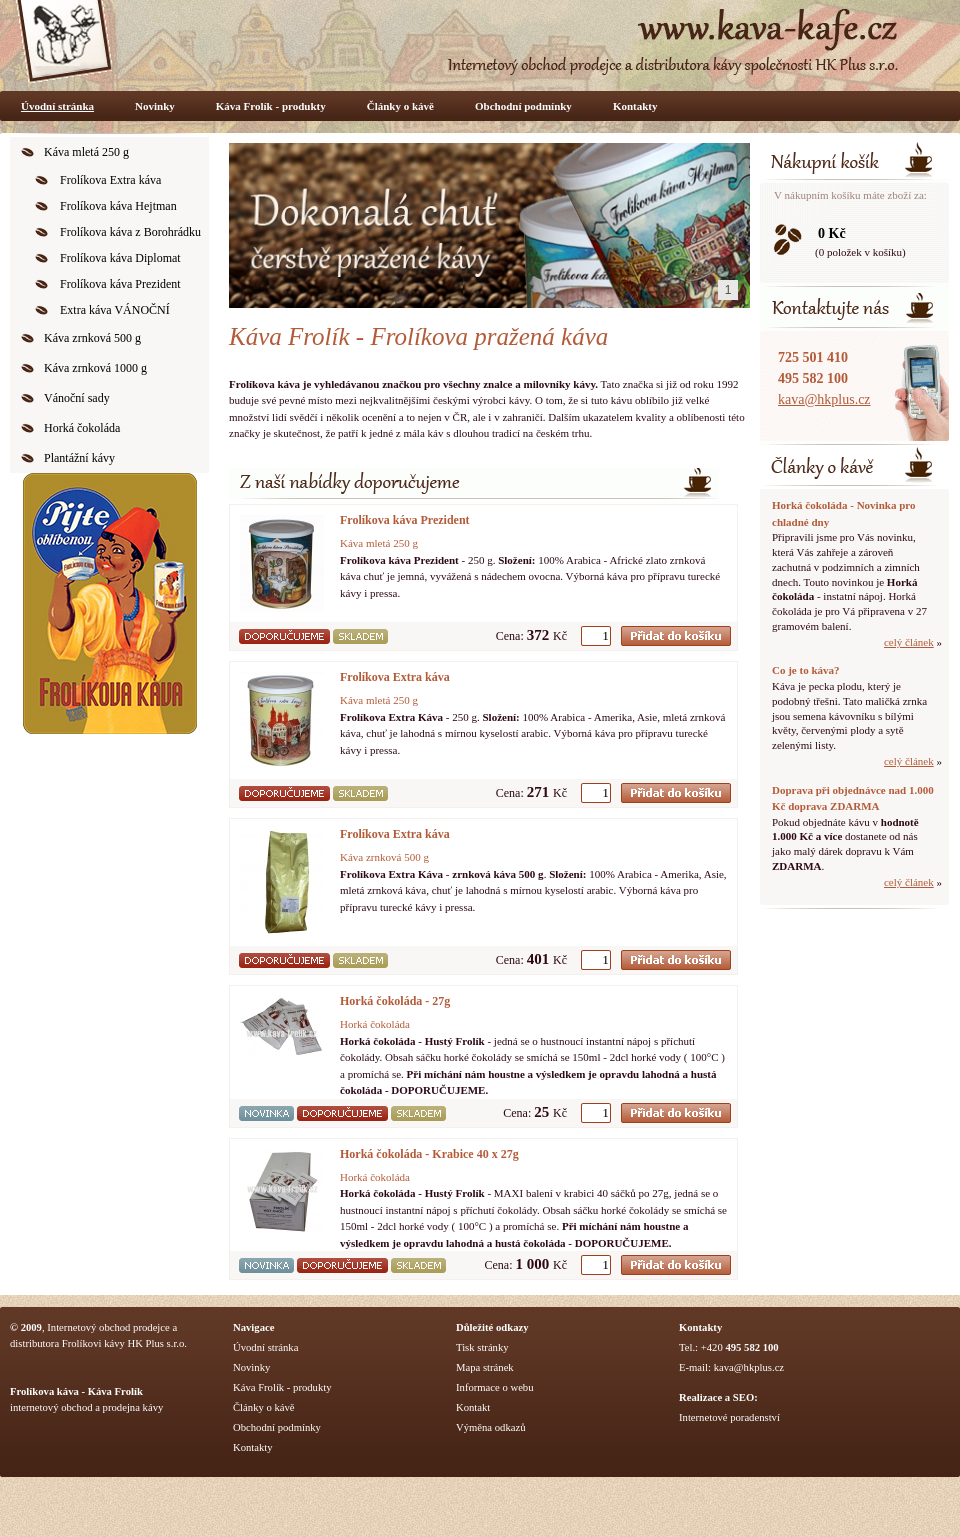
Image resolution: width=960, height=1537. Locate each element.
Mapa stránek (485, 1367)
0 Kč (832, 233)
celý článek (909, 642)
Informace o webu (495, 1387)
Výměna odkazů (491, 1427)
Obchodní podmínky (523, 106)
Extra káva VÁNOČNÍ (115, 310)
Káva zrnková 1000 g (95, 368)
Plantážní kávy (79, 458)
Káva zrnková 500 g (92, 338)
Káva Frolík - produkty (271, 106)
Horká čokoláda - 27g (395, 1001)
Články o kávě (400, 106)
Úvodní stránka (57, 106)
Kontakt (473, 1407)
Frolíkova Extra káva (110, 180)
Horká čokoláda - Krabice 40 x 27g (429, 1154)
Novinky (155, 106)
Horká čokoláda (82, 428)
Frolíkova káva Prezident (120, 284)
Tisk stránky (482, 1347)
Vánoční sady (77, 398)
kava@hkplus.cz (824, 399)
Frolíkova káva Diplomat (120, 258)
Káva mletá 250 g (86, 152)
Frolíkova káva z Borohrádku (130, 232)
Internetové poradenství (729, 1417)
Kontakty (635, 106)
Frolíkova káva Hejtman (118, 206)
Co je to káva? (806, 670)
